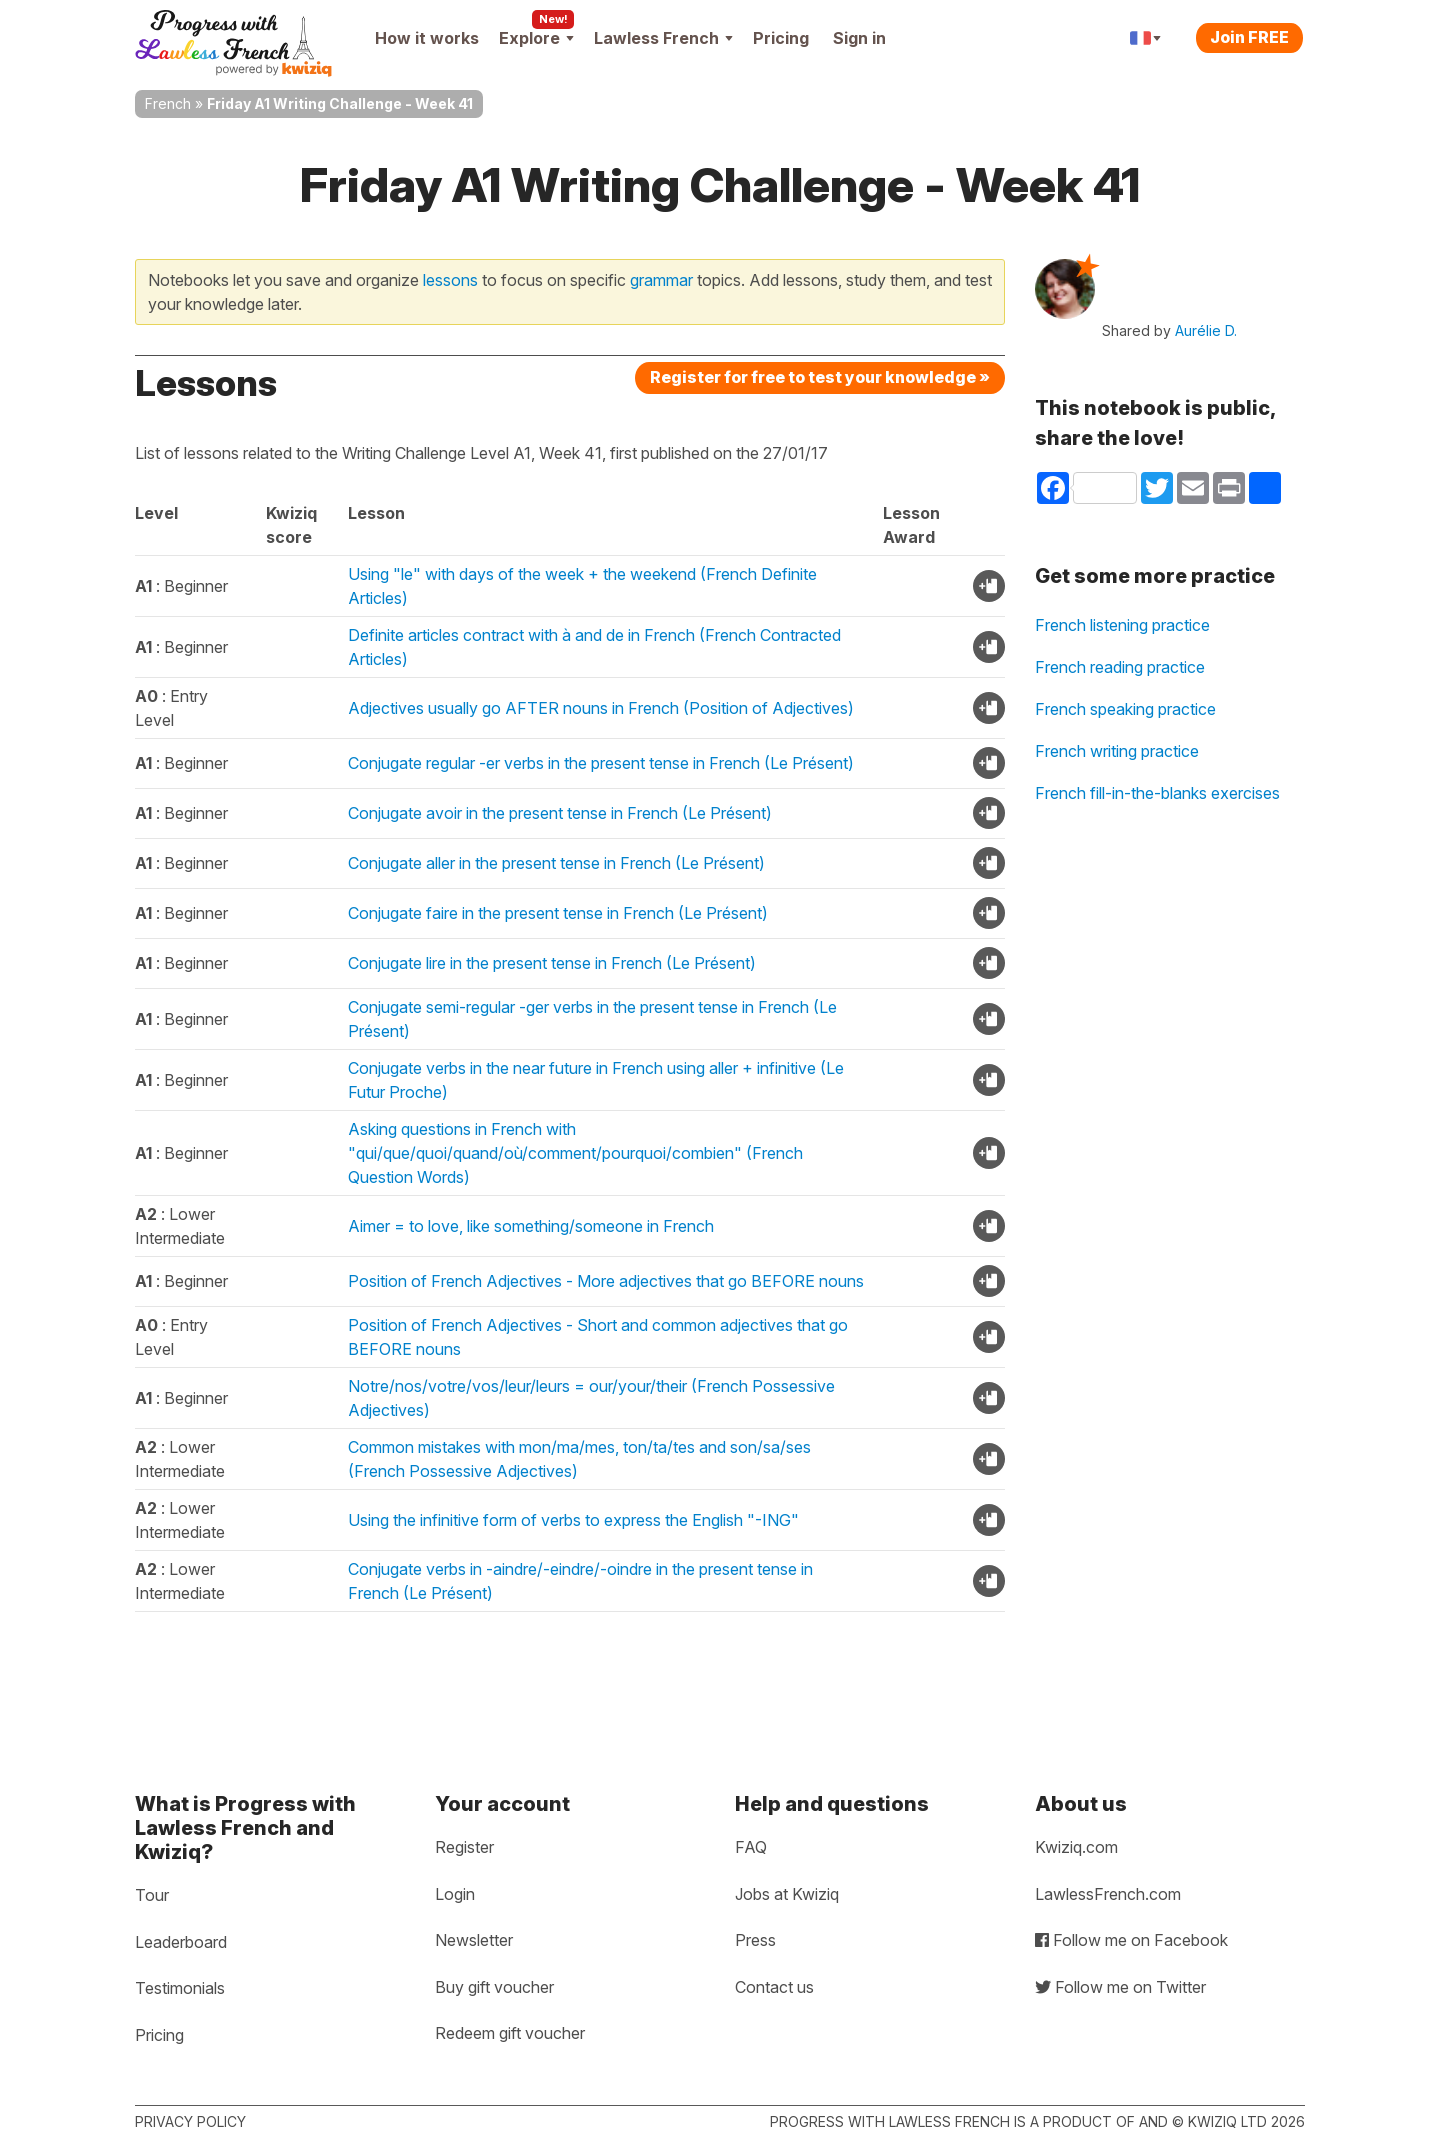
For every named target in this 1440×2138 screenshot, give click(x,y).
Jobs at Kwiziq (787, 1894)
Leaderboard (181, 1942)
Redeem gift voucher (510, 2033)
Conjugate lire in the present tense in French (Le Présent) (552, 963)
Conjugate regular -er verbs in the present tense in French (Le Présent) (601, 763)
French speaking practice (1125, 709)
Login (455, 1894)
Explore (536, 38)
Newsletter (474, 1940)
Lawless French (663, 38)
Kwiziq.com (1076, 1847)
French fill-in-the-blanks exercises (1157, 793)
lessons (450, 280)
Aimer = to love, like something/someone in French (531, 1226)
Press (755, 1940)
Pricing (781, 38)
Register (464, 1847)
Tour (152, 1895)
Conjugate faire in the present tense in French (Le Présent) (558, 913)
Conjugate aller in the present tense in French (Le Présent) (556, 863)
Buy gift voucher (494, 1987)
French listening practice (1122, 625)
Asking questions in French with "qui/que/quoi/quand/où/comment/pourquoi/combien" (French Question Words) (575, 1153)
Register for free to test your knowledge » (820, 377)
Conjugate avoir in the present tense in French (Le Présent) (560, 813)
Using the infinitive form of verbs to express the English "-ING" (573, 1520)
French (168, 103)
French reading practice (1120, 667)
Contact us (774, 1987)
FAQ (751, 1847)
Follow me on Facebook (1131, 1940)
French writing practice (1117, 751)
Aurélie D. (1206, 330)
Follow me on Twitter (1120, 1987)
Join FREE (1249, 37)
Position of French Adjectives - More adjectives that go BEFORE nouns (606, 1281)
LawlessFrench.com (1108, 1894)
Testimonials (180, 1988)
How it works (427, 38)
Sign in (859, 38)
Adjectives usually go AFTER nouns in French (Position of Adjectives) (601, 708)
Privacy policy (190, 2121)
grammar (661, 280)
